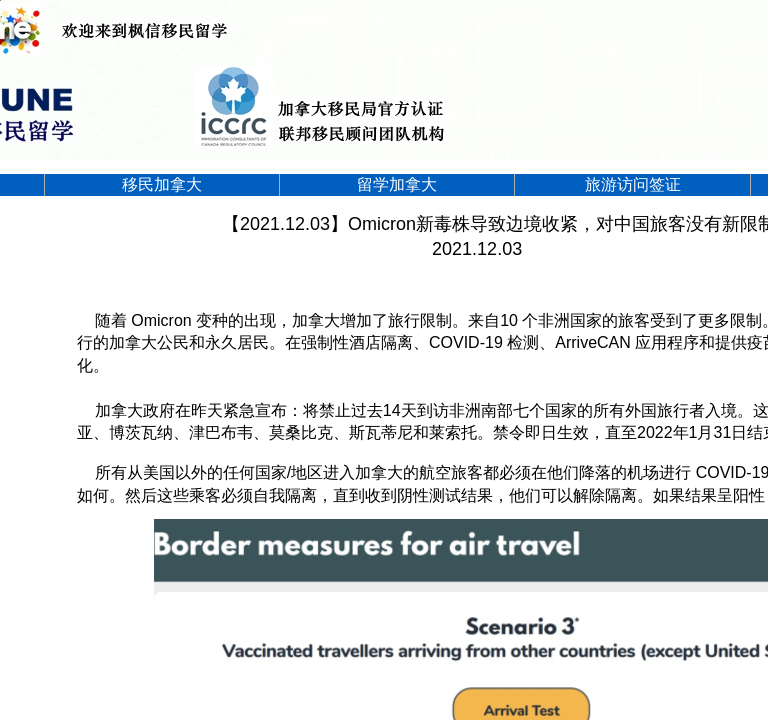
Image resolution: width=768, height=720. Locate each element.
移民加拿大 (162, 184)
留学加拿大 (397, 184)
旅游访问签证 (633, 184)
